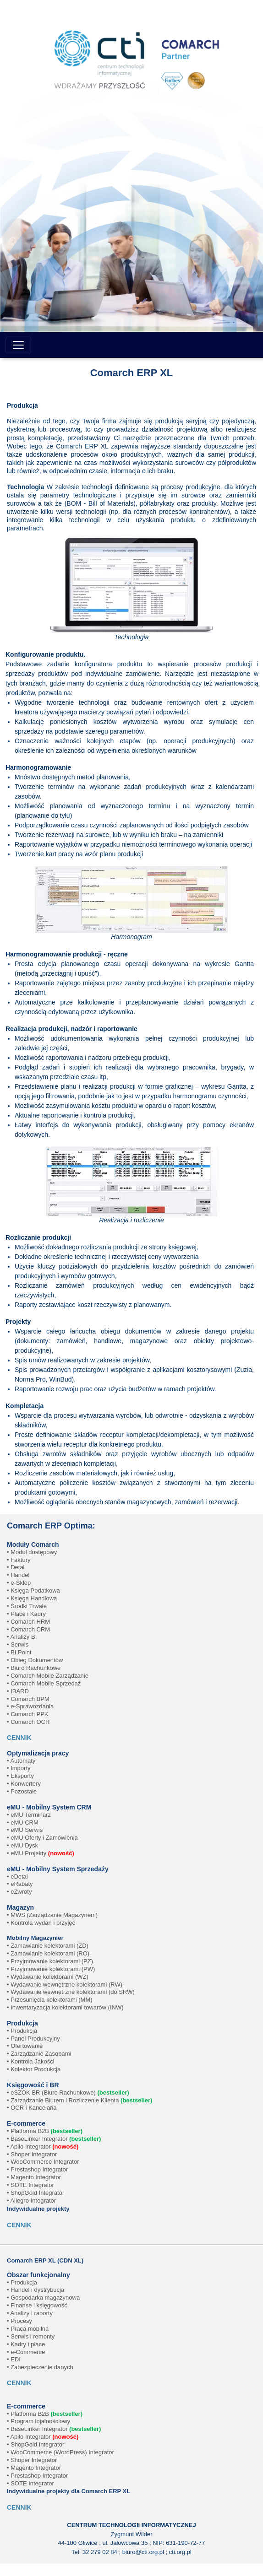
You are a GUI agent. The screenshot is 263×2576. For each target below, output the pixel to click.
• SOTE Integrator (30, 2185)
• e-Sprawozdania (30, 1706)
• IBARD (18, 1691)
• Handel (18, 1575)
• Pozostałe (22, 1791)
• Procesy (19, 2320)
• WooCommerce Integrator (43, 2161)
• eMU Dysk (22, 1845)
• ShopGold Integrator (35, 2192)
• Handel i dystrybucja (35, 2289)
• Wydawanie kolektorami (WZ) (47, 1976)
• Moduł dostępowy (32, 1552)
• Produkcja (22, 2030)
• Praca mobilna (28, 2328)
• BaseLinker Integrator (54, 2138)
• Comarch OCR (28, 1721)
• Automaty (21, 1760)
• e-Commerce (26, 2352)
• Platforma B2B (44, 2131)
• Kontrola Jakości (31, 2061)
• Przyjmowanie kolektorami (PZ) (50, 1961)
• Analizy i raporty (30, 2313)
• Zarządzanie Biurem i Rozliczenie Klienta (79, 2100)
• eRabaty (20, 1883)
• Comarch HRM (28, 1621)
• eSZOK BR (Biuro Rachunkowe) (68, 2092)
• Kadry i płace (26, 2344)
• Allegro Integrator (31, 2200)
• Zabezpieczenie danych (40, 2367)
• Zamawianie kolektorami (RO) (48, 1953)
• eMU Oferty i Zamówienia (42, 1837)
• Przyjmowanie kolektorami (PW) (51, 1969)
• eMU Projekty (40, 1853)
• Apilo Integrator (42, 2146)
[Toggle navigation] (18, 345)
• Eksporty (20, 1775)
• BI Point (19, 1652)
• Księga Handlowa (32, 1598)
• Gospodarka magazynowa (43, 2297)
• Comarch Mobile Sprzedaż (44, 1683)
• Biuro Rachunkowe (33, 1667)
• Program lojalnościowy (38, 2421)
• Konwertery (24, 1783)
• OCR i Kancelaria (32, 2107)
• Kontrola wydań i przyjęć (41, 1922)
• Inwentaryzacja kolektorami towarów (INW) (65, 2007)
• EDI (14, 2359)
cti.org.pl (180, 2552)
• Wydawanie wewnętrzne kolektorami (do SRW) (71, 1991)
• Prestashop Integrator (37, 2169)
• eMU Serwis (25, 1829)
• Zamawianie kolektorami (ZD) (47, 1945)
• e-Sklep (19, 1582)
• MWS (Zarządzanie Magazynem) (52, 1915)
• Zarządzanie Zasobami (39, 2053)
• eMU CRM (22, 1822)
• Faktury (19, 1559)
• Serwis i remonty (31, 2336)
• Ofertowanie (25, 2045)
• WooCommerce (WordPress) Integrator (60, 2452)
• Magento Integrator (34, 2177)
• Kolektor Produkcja (33, 2069)
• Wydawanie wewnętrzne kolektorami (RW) (64, 1984)
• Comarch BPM (28, 1699)
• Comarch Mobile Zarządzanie (47, 1675)
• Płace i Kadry (26, 1613)
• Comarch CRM (28, 1629)
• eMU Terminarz (29, 1814)
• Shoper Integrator (32, 2154)
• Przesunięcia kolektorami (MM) (50, 1999)
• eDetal (17, 1876)
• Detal (16, 1567)
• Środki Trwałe (27, 1606)
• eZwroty (19, 1891)
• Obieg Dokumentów (35, 1660)
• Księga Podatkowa (33, 1590)
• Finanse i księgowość (37, 2305)
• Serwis (17, 1644)
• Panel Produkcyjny (33, 2038)
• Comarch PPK (28, 1714)
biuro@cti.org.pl (143, 2552)
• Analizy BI (22, 1636)
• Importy (19, 1768)
